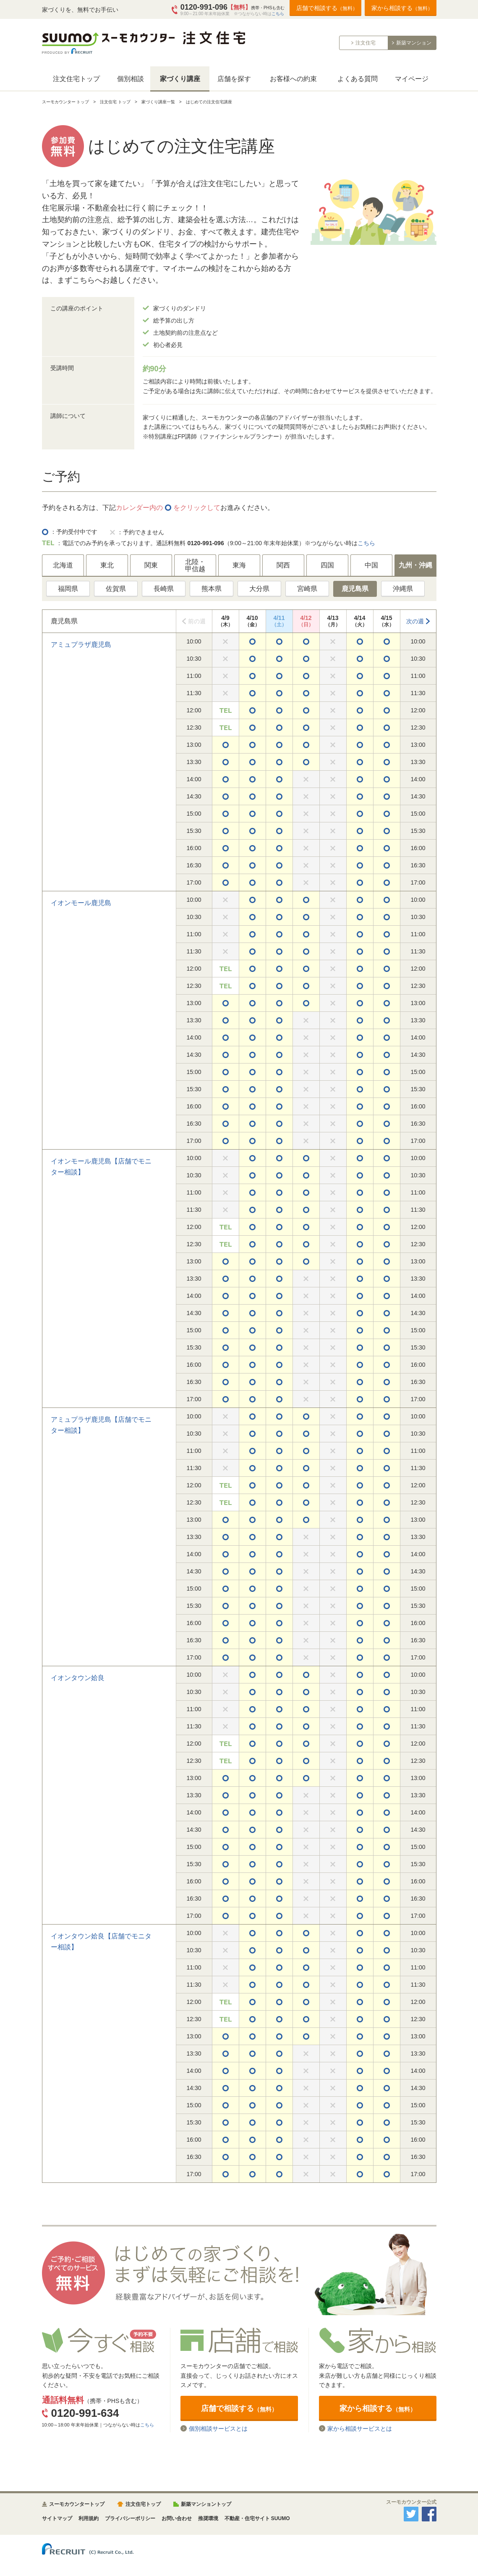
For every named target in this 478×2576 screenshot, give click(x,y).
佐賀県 (116, 588)
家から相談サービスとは (359, 2428)
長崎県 (164, 588)
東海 (239, 565)
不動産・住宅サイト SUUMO (257, 2518)
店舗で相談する (327, 8)
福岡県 (68, 588)
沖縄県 (403, 588)
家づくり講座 (180, 78)
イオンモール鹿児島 (81, 902)
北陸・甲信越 (195, 565)
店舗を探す (234, 78)
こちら (278, 13)
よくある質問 (357, 78)
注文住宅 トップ (115, 102)
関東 (151, 565)
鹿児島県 (355, 588)
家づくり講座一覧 (158, 102)
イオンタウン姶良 (77, 1677)
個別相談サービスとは (218, 2428)
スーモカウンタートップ (76, 2504)
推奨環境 (208, 2518)
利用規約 (88, 2518)
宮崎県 (307, 588)
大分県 (259, 588)
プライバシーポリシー (130, 2518)
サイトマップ (57, 2518)
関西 (283, 565)
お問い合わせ (177, 2518)
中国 (371, 565)
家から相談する (402, 8)
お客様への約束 (293, 78)
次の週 (415, 621)
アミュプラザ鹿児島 (81, 644)
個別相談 (130, 78)
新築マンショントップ (206, 2504)
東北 (107, 565)
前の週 (197, 621)
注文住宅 (365, 43)
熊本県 (211, 588)
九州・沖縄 (415, 565)
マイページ (411, 78)
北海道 (63, 565)
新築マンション (413, 43)
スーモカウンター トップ (65, 102)
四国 (327, 565)
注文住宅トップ (76, 78)
